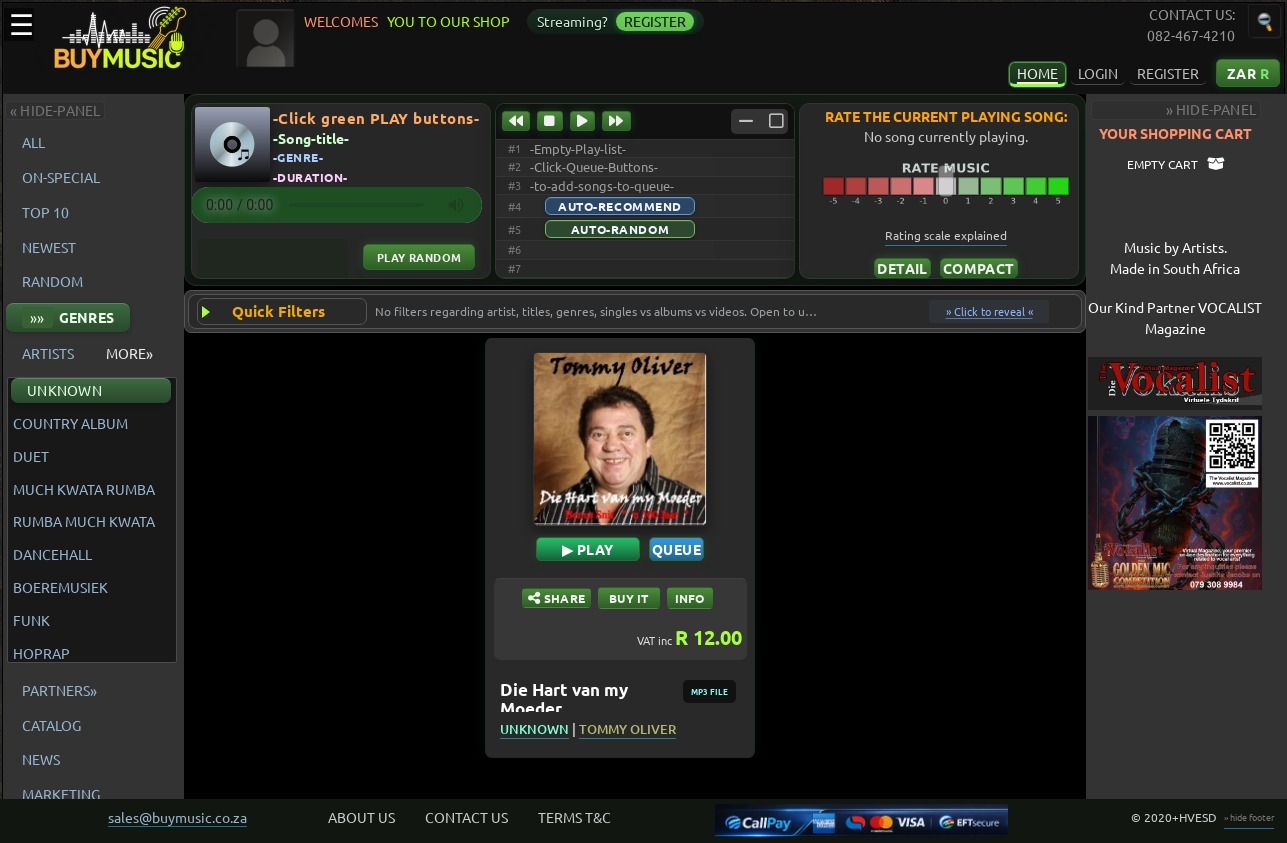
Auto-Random (620, 229)
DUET (31, 456)
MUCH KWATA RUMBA (84, 489)
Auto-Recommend (620, 206)
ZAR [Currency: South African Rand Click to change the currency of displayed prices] (1248, 73)
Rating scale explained (948, 235)
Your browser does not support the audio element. (336, 205)
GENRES (68, 317)
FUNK (31, 620)
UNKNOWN (64, 390)
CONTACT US (466, 817)
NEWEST (49, 247)
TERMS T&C (574, 817)
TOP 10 (45, 212)
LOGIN (1098, 73)
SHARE (565, 598)
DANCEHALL (52, 554)
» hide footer (1249, 817)
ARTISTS (48, 353)
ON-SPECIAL (61, 177)
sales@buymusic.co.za (177, 817)
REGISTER (1168, 73)
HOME (1037, 73)
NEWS (41, 759)
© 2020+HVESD (1174, 817)
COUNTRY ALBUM (70, 423)
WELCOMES (344, 21)
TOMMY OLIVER (636, 729)
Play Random (419, 257)
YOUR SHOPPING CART (1192, 133)
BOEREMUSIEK (60, 587)
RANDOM (52, 281)
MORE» (129, 353)
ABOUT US (361, 817)
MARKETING (61, 794)
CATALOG (51, 725)
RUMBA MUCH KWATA (84, 521)
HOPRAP (41, 653)
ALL (36, 142)
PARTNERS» (59, 690)
